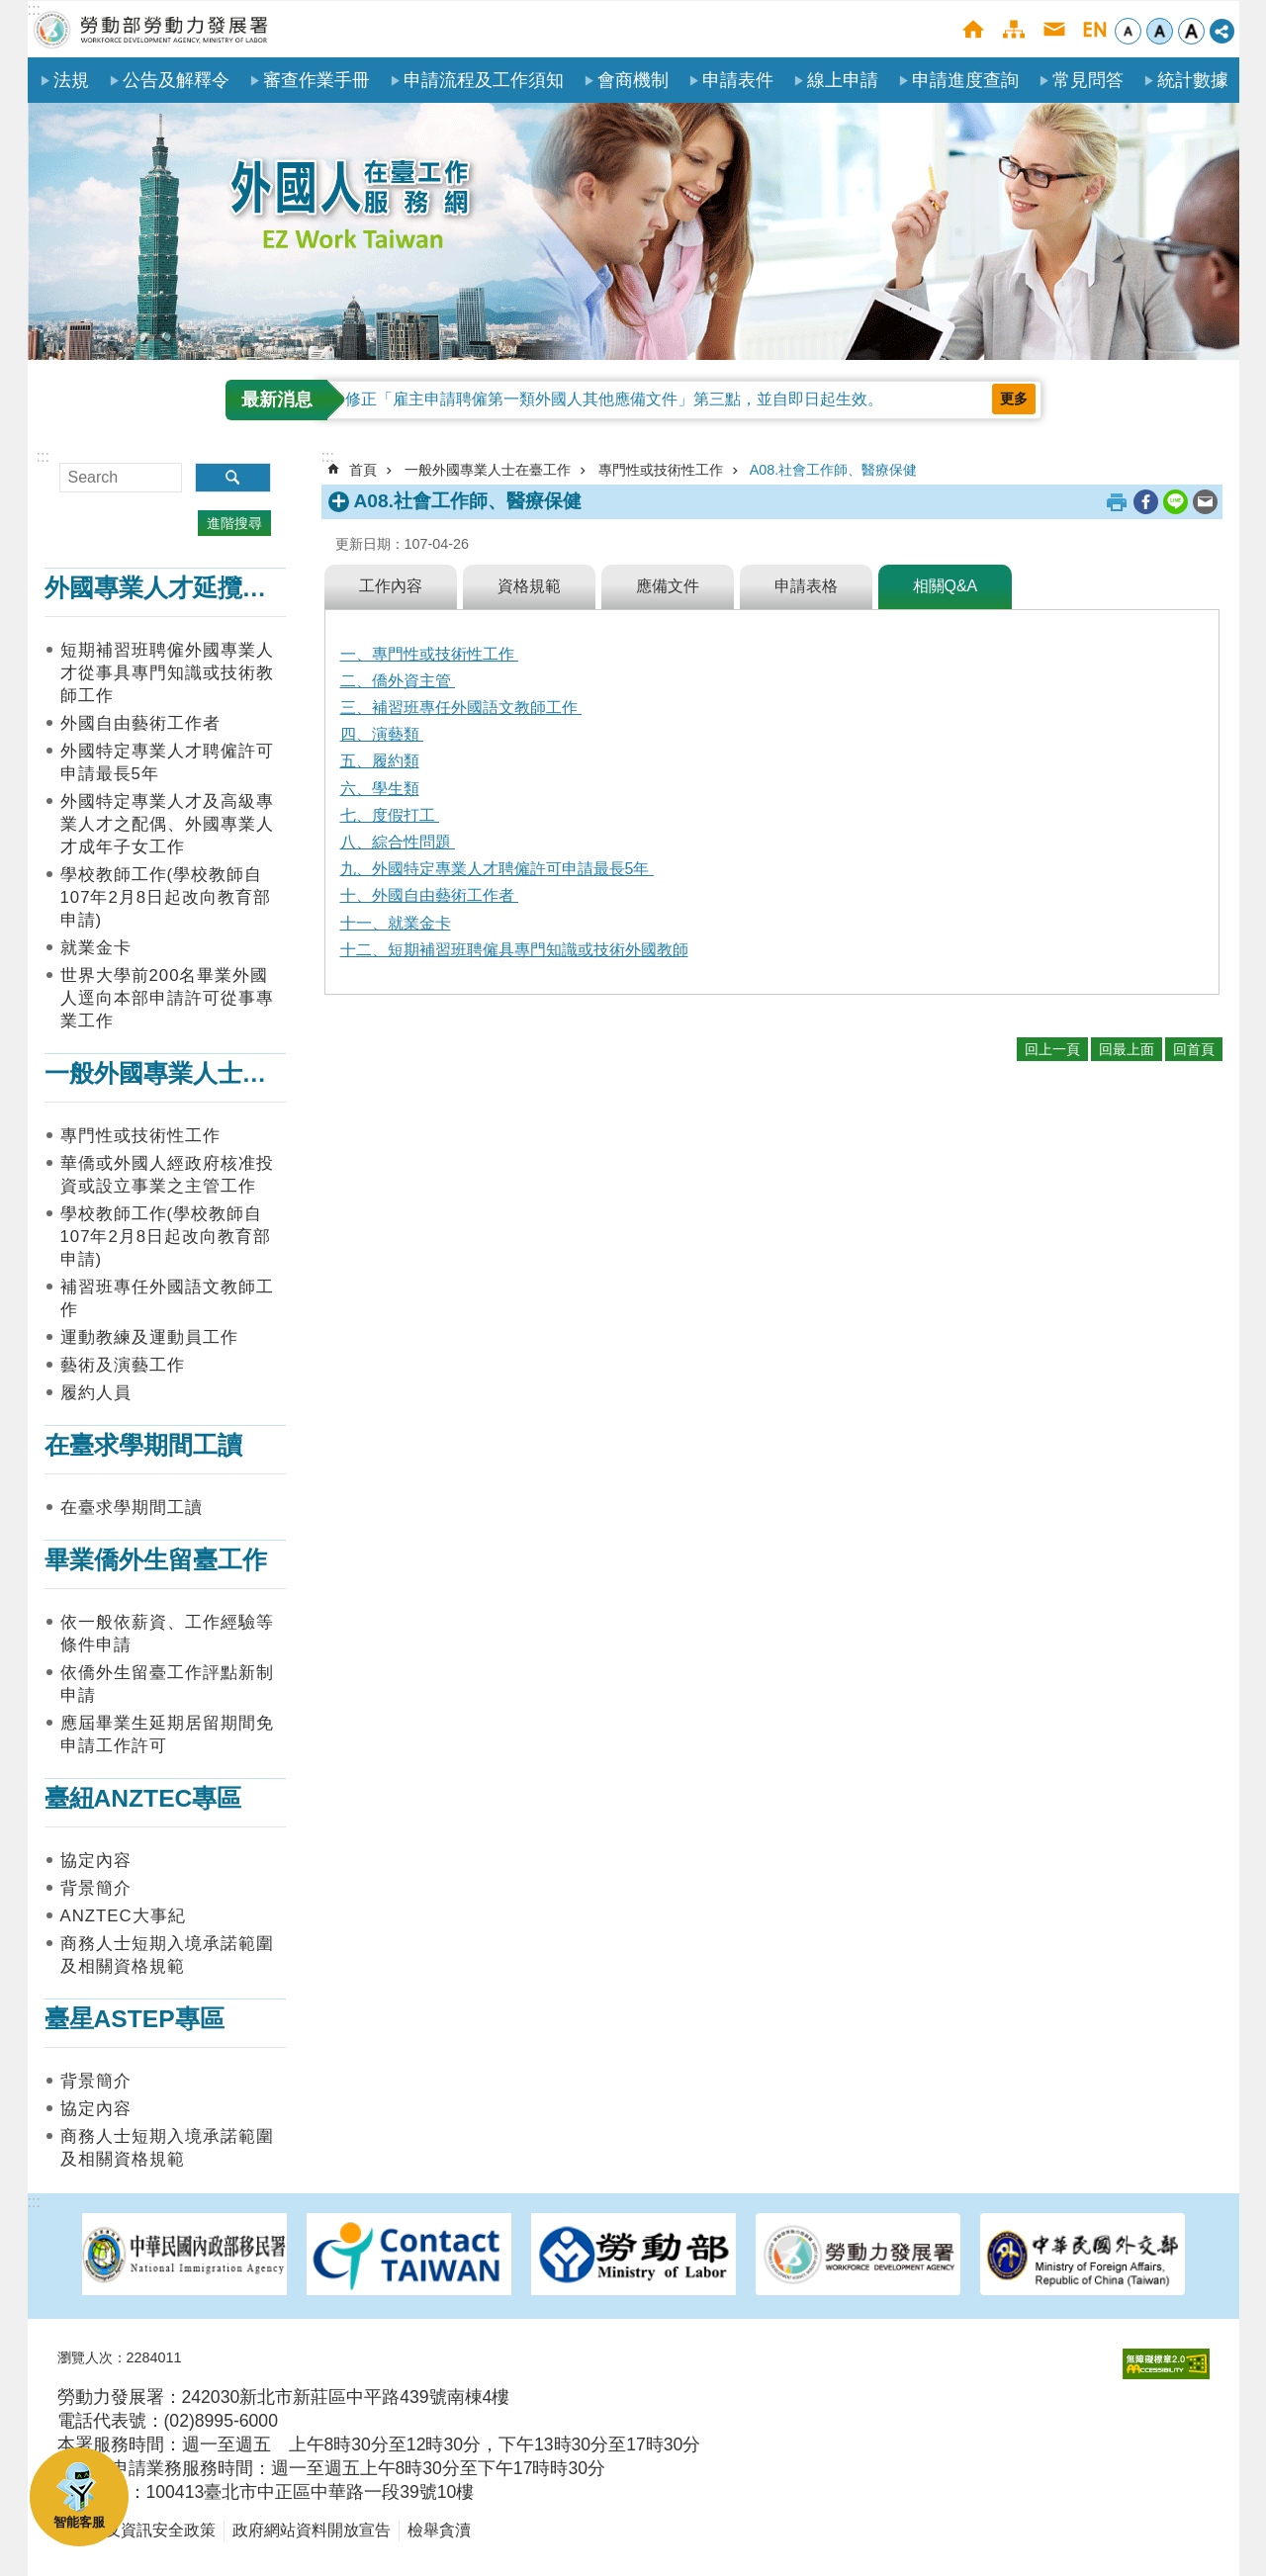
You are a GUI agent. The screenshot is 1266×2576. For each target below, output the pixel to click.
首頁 (972, 29)
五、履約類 (379, 761)
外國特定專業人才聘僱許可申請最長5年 (167, 762)
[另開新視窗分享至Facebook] (1145, 501)
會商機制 (633, 80)
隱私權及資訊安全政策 (136, 2530)
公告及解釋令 (176, 80)
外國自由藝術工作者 (140, 723)
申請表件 (737, 80)
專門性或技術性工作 (140, 1135)
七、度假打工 (389, 815)
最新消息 (277, 399)
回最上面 (1126, 1049)
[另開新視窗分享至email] (1205, 501)
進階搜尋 (234, 523)
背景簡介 (96, 1888)
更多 (1014, 398)
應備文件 (667, 585)
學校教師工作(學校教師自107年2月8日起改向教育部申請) (166, 897)
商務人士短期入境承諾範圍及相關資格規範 (167, 1955)
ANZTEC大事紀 (123, 1916)
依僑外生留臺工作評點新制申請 (167, 1684)
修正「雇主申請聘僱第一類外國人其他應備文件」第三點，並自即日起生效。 (614, 399)
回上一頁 (1052, 1049)
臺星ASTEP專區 (135, 2018)
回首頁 (1194, 1049)
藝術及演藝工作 (122, 1365)
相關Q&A (945, 585)
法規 (71, 80)
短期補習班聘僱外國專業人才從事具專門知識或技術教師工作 (167, 673)
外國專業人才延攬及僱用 (180, 588)
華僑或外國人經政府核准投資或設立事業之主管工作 (167, 1175)
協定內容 (96, 1860)
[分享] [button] (1222, 31)
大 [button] (1191, 31)
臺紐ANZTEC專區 (143, 1798)
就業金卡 (96, 947)
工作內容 (390, 585)
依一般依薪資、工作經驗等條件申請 (167, 1633)
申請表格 (806, 585)
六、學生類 (379, 788)
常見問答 (1088, 80)
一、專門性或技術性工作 (429, 654)
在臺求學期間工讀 (143, 1445)
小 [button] (1128, 31)
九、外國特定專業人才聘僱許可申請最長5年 (497, 868)
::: (34, 9)
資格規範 (529, 585)
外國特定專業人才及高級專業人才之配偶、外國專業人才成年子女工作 (167, 824)
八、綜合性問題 (397, 842)
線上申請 (842, 80)
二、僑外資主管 (397, 680)
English (1094, 29)
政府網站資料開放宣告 (311, 2530)
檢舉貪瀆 (439, 2530)
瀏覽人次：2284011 (119, 2357)
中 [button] (1159, 31)
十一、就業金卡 (395, 923)
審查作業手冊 (316, 80)
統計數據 (1192, 80)
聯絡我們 (1054, 29)
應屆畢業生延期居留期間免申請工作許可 (167, 1734)
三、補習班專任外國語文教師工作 (461, 707)
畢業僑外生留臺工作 (156, 1560)
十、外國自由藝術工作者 (429, 895)
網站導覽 (1013, 29)
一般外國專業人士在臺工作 (193, 1073)
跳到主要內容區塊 (10, 10)
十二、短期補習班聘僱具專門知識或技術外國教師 (514, 949)
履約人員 (96, 1392)
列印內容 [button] (1117, 502)
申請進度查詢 (965, 80)
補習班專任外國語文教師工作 (167, 1298)
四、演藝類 (381, 734)
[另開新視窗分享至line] (1175, 501)
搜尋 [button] (233, 477)
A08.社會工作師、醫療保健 (834, 470)
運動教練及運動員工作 (149, 1337)
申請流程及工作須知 (484, 80)
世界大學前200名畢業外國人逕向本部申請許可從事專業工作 (167, 998)
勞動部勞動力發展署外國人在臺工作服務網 (151, 29)
